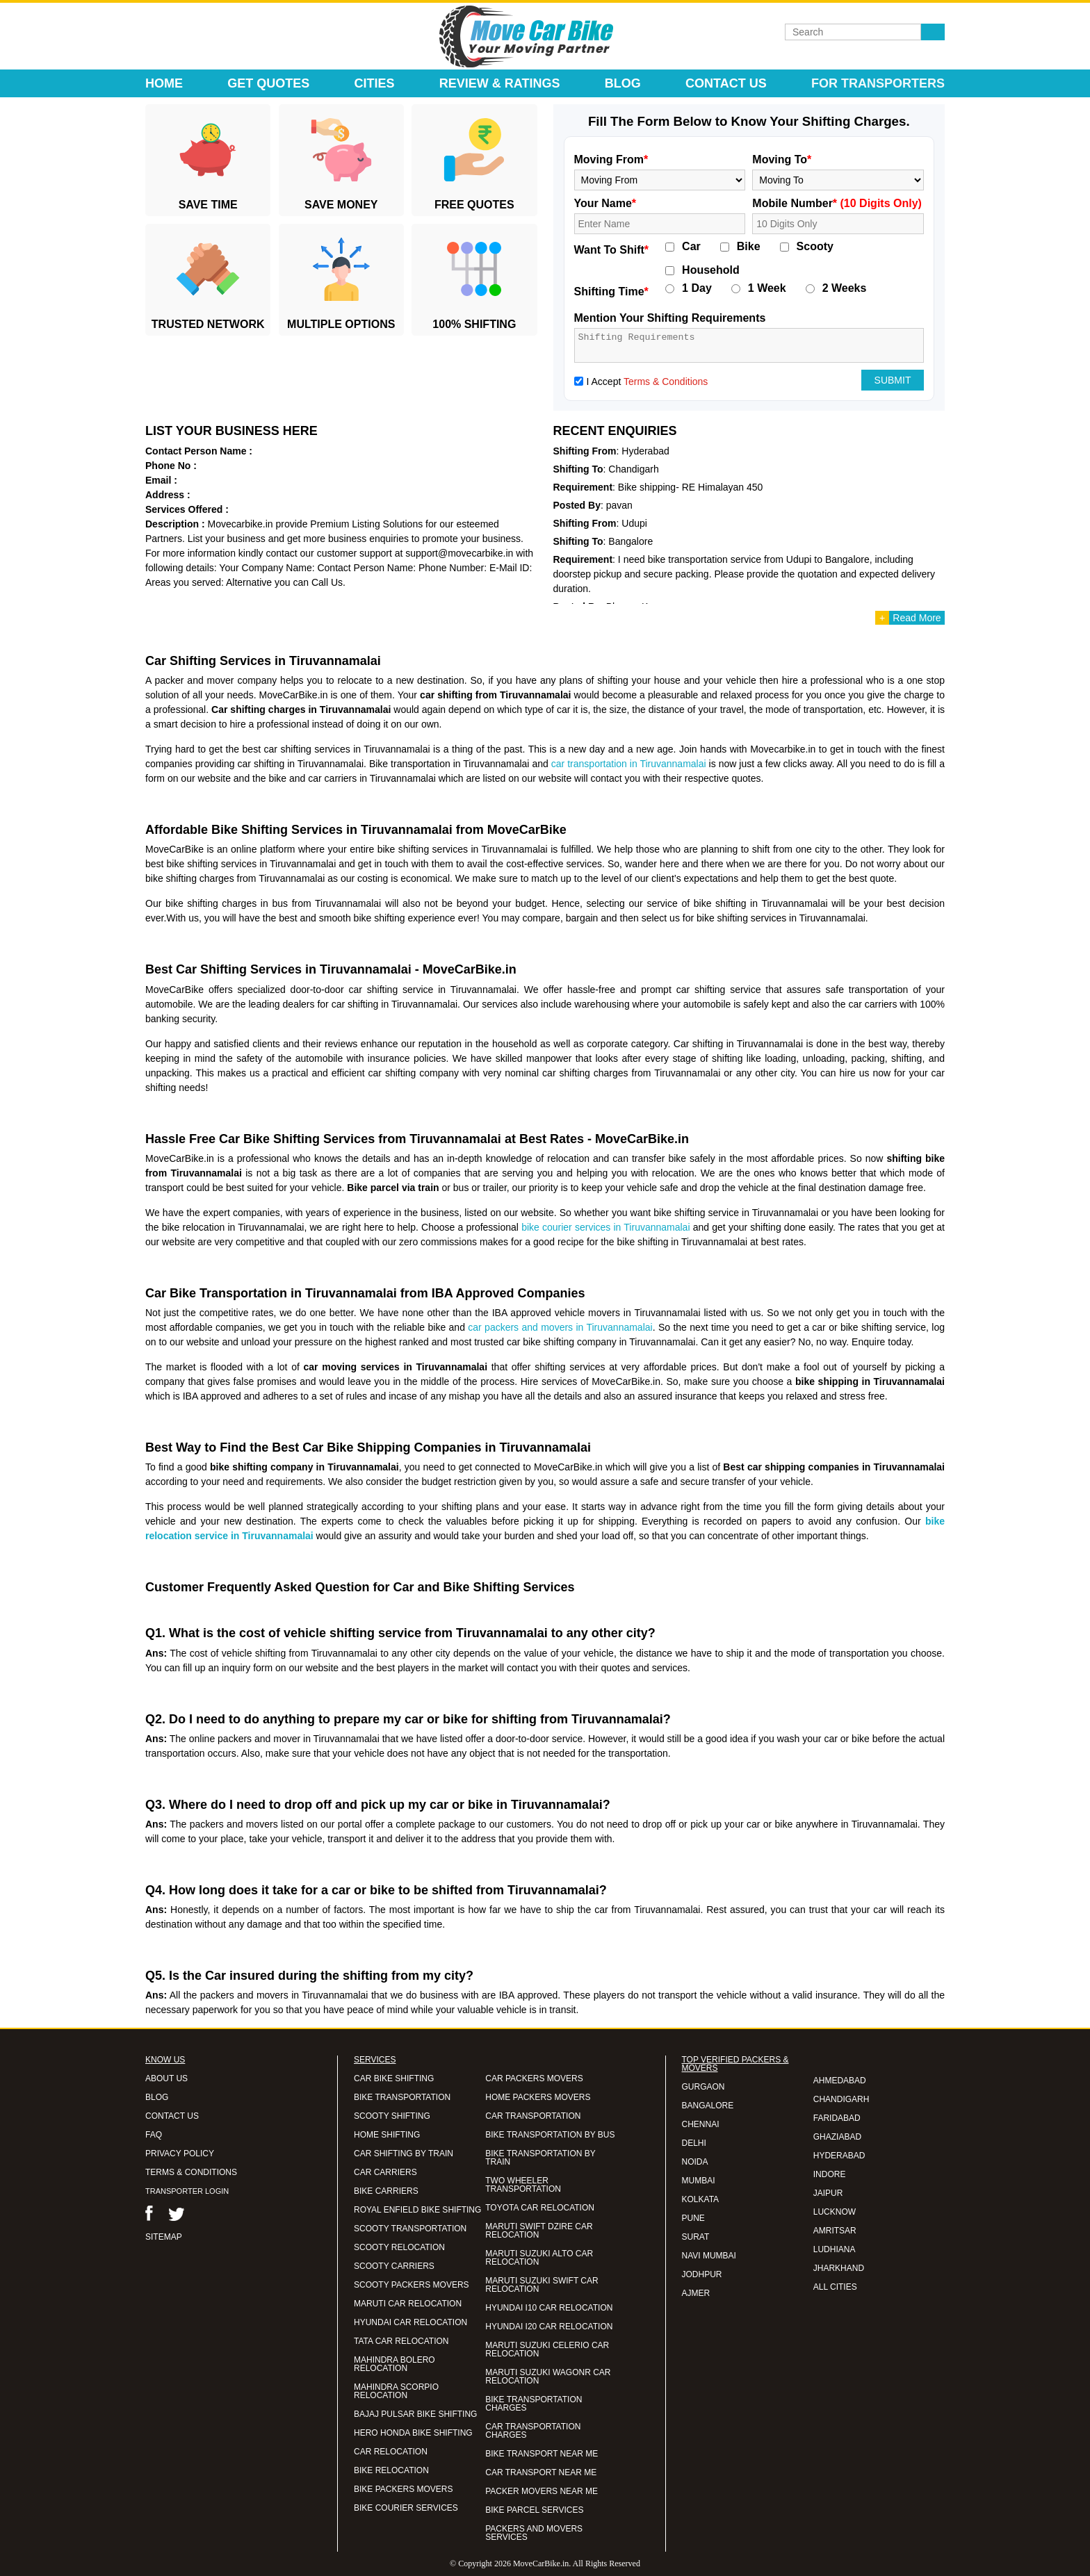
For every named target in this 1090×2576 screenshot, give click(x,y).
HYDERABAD (839, 2155)
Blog (623, 83)
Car (691, 246)
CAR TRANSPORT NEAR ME (540, 2472)
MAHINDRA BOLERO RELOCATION (394, 2364)
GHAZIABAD (837, 2137)
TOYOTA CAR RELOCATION (539, 2208)
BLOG (156, 2097)
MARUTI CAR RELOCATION (408, 2303)
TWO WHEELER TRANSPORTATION (523, 2185)
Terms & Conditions (666, 381)
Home (164, 83)
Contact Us (726, 83)
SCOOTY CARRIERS (394, 2266)
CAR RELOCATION (391, 2451)
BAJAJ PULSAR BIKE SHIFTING (415, 2414)
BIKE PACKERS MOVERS (403, 2489)
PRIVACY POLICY (179, 2153)
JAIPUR (828, 2193)
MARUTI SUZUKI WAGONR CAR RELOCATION (547, 2377)
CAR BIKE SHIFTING (394, 2078)
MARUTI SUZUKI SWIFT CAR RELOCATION (541, 2285)
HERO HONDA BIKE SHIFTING (413, 2433)
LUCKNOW (834, 2212)
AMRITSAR (834, 2230)
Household (711, 270)
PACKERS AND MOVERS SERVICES (534, 2533)
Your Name (605, 203)
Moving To (781, 159)
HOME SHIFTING (387, 2135)
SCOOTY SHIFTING (392, 2116)
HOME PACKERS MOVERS (537, 2097)
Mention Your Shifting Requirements (670, 318)
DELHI (694, 2143)
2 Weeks (844, 288)
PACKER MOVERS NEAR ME (541, 2491)
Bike (748, 246)
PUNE (693, 2218)
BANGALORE (708, 2105)
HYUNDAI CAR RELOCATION (410, 2322)
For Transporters (878, 83)
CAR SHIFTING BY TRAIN (403, 2153)
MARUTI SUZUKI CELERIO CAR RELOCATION (547, 2349)
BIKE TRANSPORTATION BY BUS (550, 2135)
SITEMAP (163, 2237)
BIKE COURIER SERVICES (406, 2508)
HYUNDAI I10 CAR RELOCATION (548, 2308)
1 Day (697, 288)
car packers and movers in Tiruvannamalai (560, 1327)
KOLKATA (700, 2199)
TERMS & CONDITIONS (191, 2172)
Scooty (815, 246)
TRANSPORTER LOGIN (187, 2191)
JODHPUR (702, 2274)
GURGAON (703, 2087)
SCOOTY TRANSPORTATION (410, 2228)
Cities (375, 83)
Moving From (611, 159)
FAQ (153, 2135)
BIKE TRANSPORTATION (402, 2097)
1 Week (767, 288)
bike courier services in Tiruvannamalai (605, 1227)
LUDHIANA (834, 2249)
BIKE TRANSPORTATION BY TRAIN (540, 2158)
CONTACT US (172, 2116)
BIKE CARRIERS (386, 2191)
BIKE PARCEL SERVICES (534, 2510)
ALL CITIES (835, 2287)
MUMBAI (698, 2180)
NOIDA (695, 2162)
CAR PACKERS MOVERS (534, 2078)
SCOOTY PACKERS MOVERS (411, 2285)
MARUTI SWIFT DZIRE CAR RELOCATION (538, 2231)
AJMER (696, 2293)
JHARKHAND (838, 2268)
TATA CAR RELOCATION (401, 2341)
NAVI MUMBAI (709, 2256)
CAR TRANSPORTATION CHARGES (532, 2431)
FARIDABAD (837, 2118)
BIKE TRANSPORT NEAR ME (541, 2454)
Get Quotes (268, 83)
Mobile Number (837, 203)
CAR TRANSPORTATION (532, 2116)
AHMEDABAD (839, 2080)
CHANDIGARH (841, 2099)
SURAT (696, 2237)
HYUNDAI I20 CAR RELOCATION (548, 2326)
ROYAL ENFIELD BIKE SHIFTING (417, 2210)
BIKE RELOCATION (391, 2470)
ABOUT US (166, 2078)
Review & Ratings (499, 83)
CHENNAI (700, 2124)
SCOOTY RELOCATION (399, 2247)
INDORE (829, 2174)
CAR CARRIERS (385, 2172)
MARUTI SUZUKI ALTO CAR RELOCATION (539, 2258)
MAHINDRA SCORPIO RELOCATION (396, 2391)
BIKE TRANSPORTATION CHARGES (533, 2404)
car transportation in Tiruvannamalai (628, 763)
